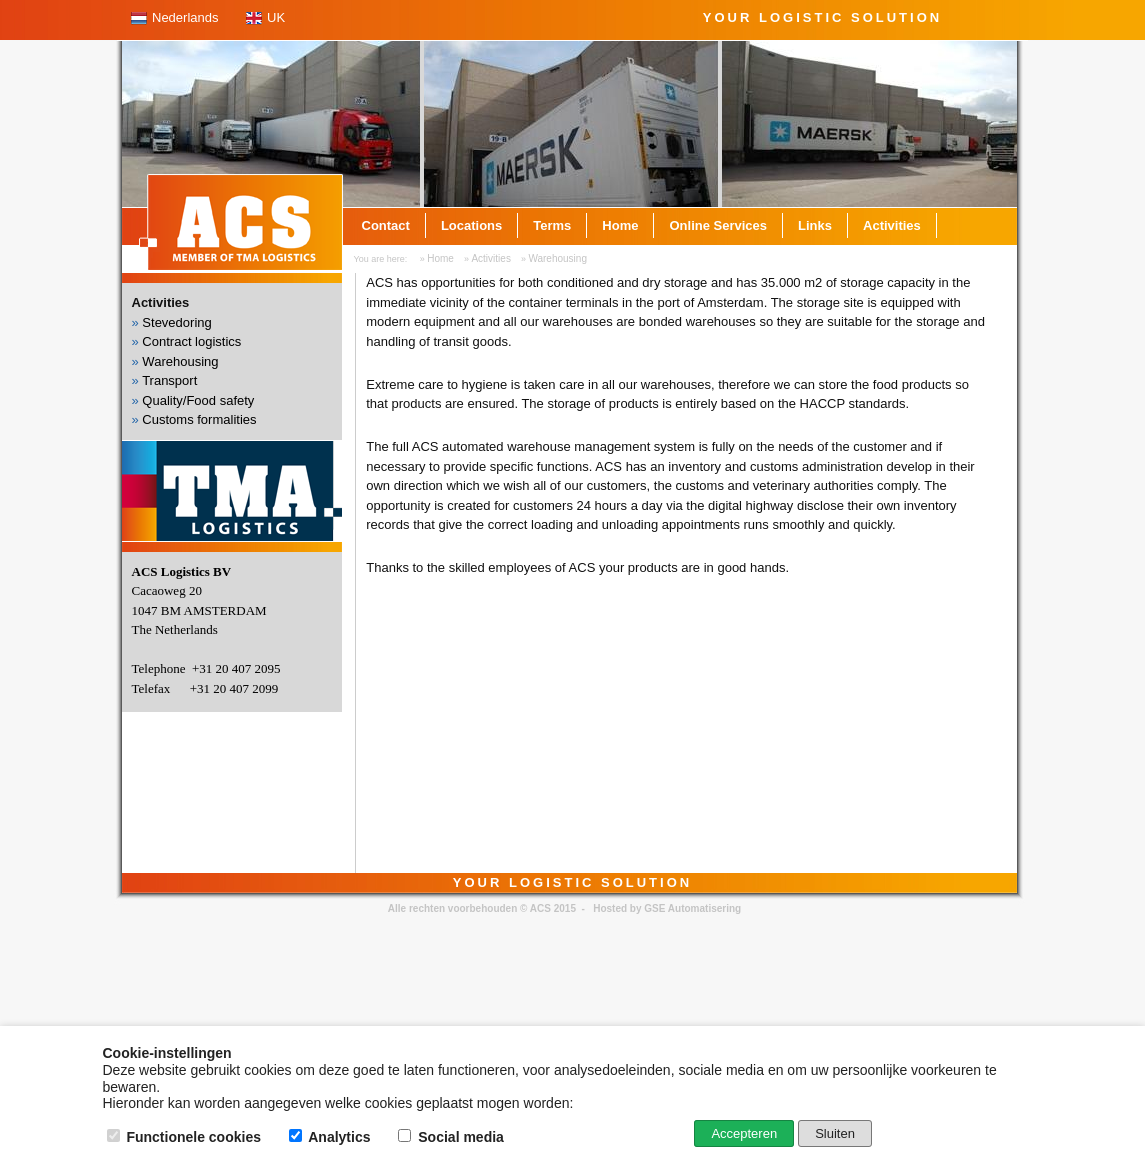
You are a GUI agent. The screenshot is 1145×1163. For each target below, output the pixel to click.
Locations (471, 225)
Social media (452, 1137)
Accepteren (744, 1133)
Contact (386, 225)
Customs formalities (199, 419)
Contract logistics (191, 341)
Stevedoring (176, 322)
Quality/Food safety (198, 400)
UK (276, 17)
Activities (892, 225)
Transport (169, 380)
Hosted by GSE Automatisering (667, 908)
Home (620, 225)
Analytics (332, 1137)
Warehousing (557, 258)
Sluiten (835, 1133)
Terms (552, 225)
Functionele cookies (186, 1137)
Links (815, 225)
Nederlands (185, 17)
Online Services (718, 225)
